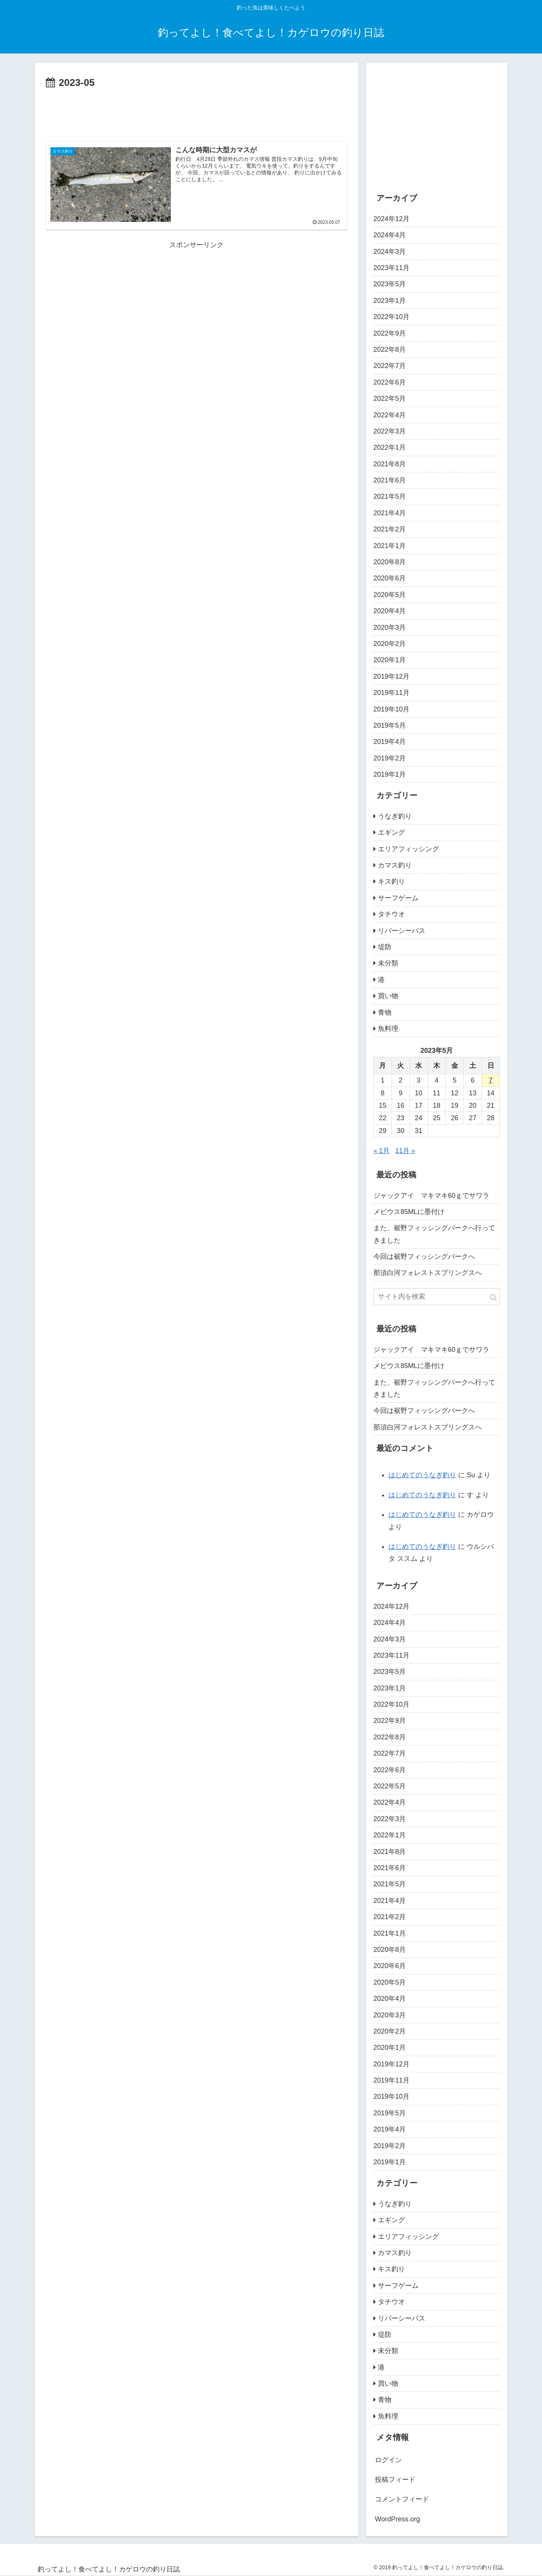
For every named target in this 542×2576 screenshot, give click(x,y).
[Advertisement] (196, 112)
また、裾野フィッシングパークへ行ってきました (434, 1234)
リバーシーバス (401, 931)
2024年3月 (389, 251)
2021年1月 (389, 546)
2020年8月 (389, 562)
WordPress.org (397, 2519)
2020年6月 (389, 578)
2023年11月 (391, 268)
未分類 (388, 963)
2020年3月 (389, 627)
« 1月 (381, 1150)
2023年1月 (389, 300)
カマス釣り (395, 865)
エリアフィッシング (408, 849)
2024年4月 (389, 235)
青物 (384, 1012)
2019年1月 (389, 774)
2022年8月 (389, 349)
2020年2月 (389, 643)
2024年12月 (391, 219)
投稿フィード (395, 2479)
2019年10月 (391, 709)
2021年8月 (389, 464)
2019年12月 (391, 676)
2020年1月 (389, 660)
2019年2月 (389, 758)
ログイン (388, 2460)
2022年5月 (389, 398)
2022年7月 (389, 366)
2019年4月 (389, 741)
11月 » (405, 1150)
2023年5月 (389, 284)
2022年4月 (389, 415)
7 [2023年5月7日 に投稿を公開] (491, 1080)
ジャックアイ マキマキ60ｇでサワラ (431, 1195)
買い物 (388, 996)
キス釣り (391, 881)
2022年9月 (389, 333)
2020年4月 (389, 611)
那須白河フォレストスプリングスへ (427, 1273)
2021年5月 (389, 496)
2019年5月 (389, 725)
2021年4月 (389, 513)
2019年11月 (391, 692)
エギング (391, 832)
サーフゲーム (398, 898)
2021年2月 (389, 529)
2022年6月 (389, 382)
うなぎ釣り (395, 816)
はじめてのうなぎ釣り (422, 1475)
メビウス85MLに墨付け (409, 1211)
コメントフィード (402, 2499)
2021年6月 (389, 480)
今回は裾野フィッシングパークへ (424, 1256)
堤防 (384, 947)
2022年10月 (391, 317)
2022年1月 (389, 447)
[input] (436, 1296)
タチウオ (391, 914)
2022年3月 (389, 431)
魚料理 (388, 1028)
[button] (493, 1297)
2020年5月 (389, 595)
